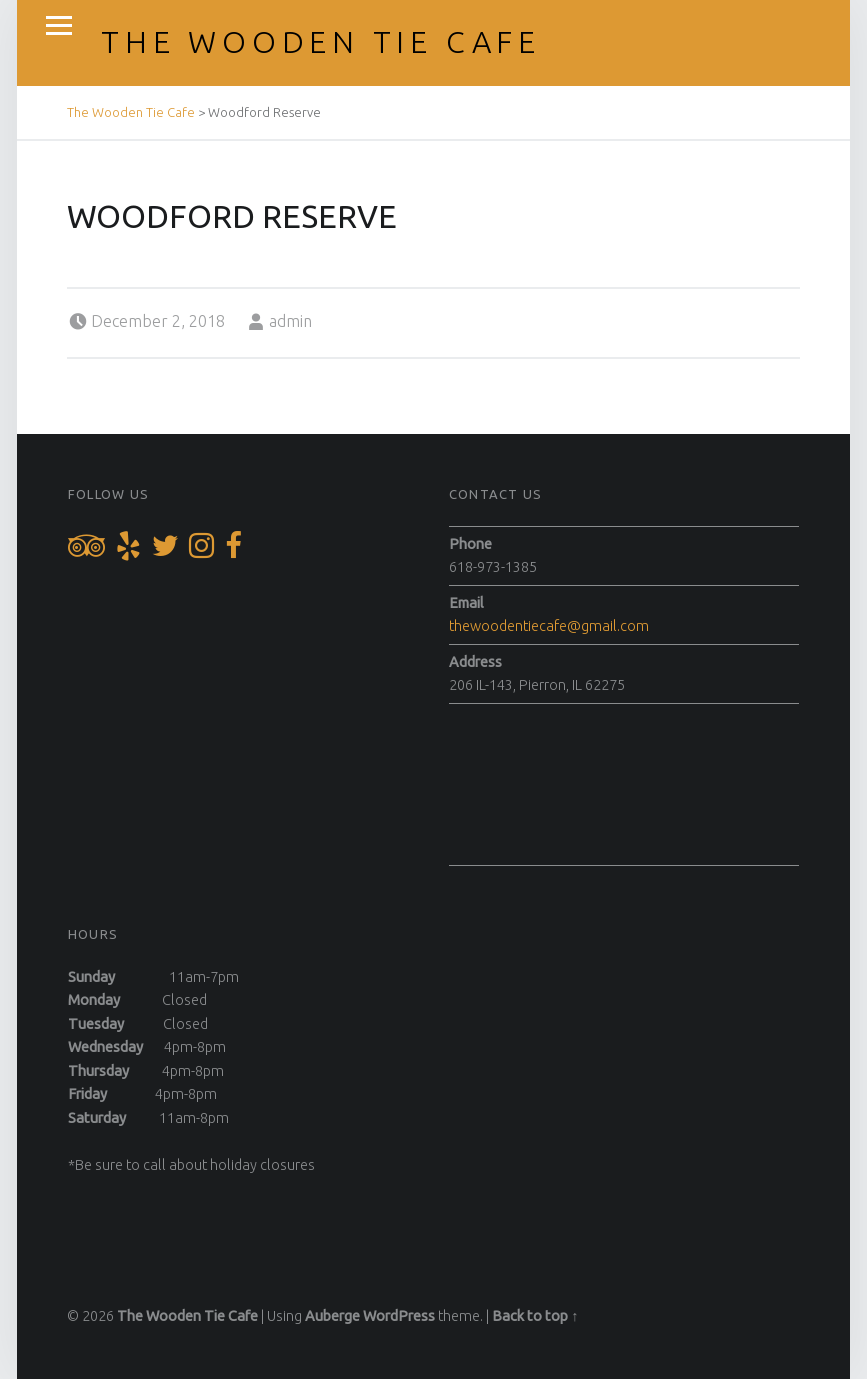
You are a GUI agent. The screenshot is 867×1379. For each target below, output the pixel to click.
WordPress (399, 1316)
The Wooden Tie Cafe (321, 42)
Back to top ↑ (535, 1316)
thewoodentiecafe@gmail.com (549, 626)
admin (290, 321)
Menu (59, 26)
